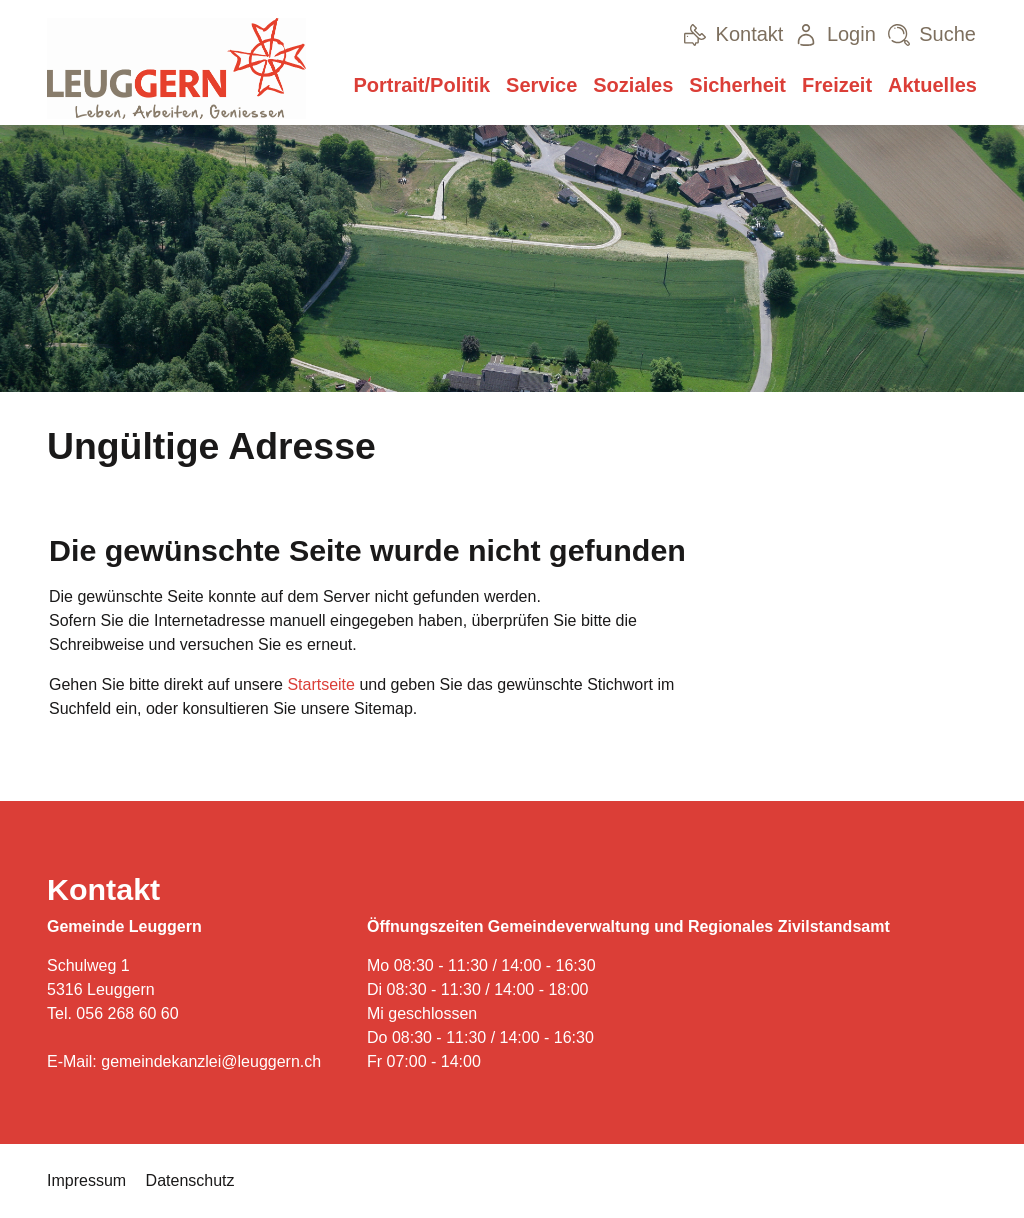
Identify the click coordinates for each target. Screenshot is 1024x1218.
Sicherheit (737, 85)
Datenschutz (190, 1180)
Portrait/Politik (421, 85)
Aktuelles (932, 85)
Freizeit (837, 85)
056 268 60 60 (127, 1013)
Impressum (86, 1180)
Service (541, 85)
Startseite (321, 684)
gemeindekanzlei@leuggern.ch (211, 1061)
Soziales (633, 85)
